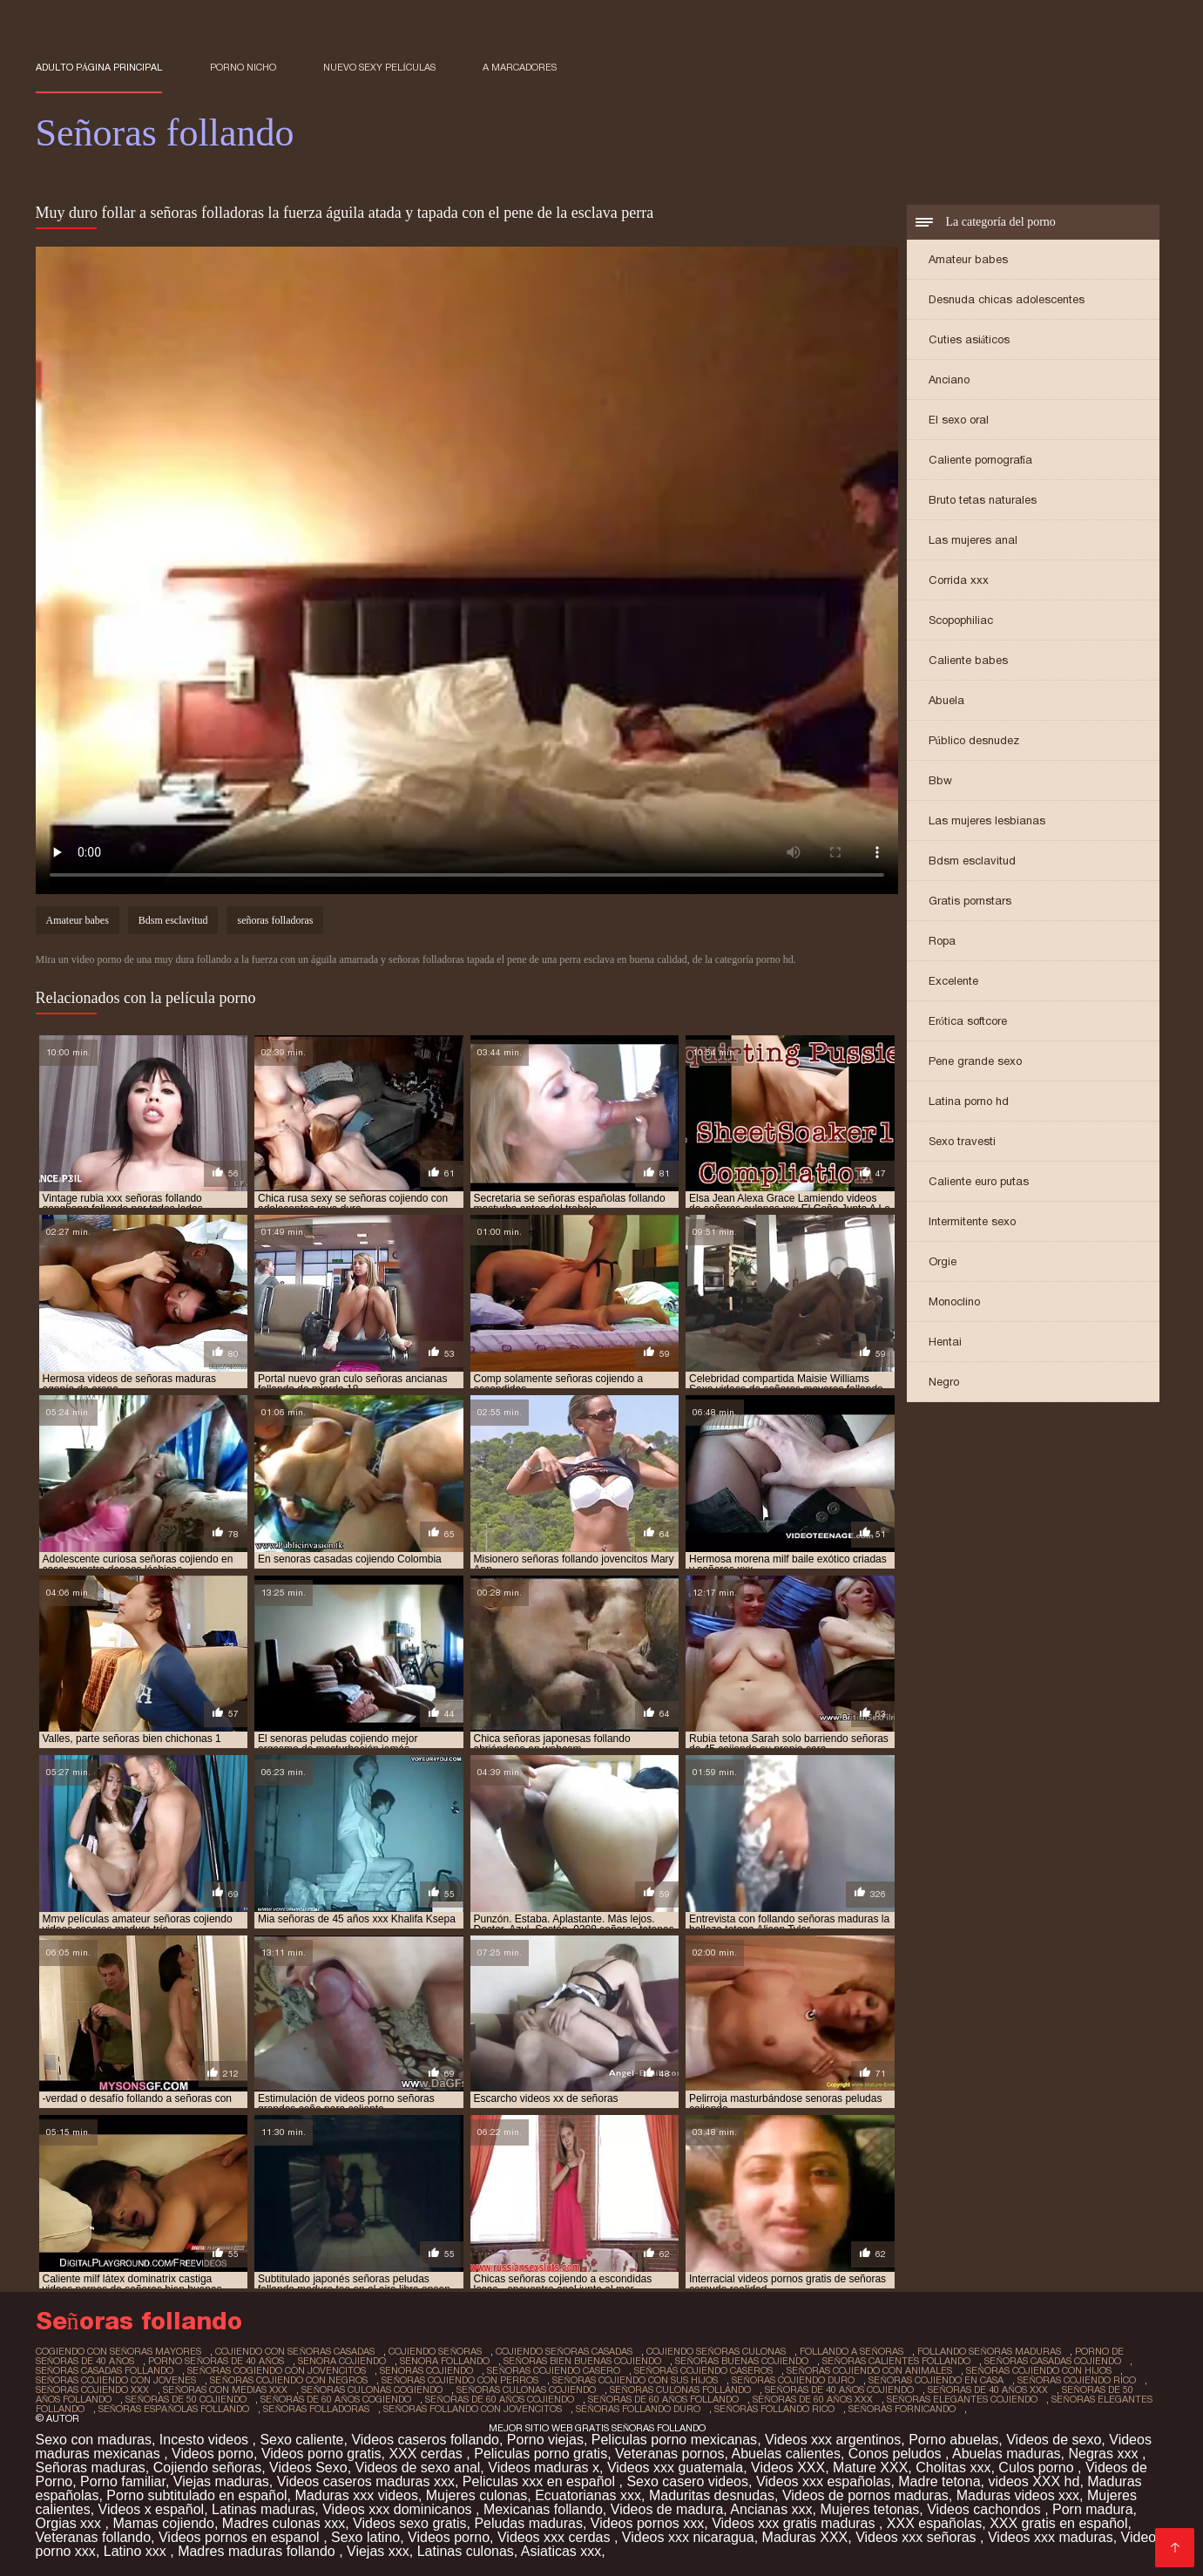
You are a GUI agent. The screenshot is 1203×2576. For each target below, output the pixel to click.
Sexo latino (365, 2537)
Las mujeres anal (973, 539)
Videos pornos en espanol (241, 2537)
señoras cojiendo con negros (289, 2380)
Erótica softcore (968, 1020)
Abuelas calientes (786, 2453)
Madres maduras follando (258, 2551)
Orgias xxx (70, 2523)
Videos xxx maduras (1050, 2537)
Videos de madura (667, 2509)
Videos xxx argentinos (833, 2439)
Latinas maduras (263, 2509)
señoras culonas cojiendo (526, 2389)
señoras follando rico (774, 2408)
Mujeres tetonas (870, 2509)
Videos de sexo (1053, 2439)
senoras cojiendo (426, 2370)
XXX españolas (934, 2523)
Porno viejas (545, 2439)
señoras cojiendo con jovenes (116, 2380)
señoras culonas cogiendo (372, 2389)
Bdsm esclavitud (972, 860)
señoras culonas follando (680, 2389)
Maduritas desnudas (711, 2495)
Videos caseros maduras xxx (366, 2481)
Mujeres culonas (477, 2495)
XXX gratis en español (1058, 2523)
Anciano (949, 379)
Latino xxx (137, 2551)
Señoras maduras (90, 2467)
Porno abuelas (953, 2439)
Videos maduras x (543, 2467)
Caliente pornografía (981, 459)
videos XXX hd (1033, 2481)
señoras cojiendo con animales (869, 2370)
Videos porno (212, 2453)
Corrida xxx (959, 579)
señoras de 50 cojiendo (186, 2399)
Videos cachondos (985, 2509)
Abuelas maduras (1006, 2453)
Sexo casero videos (687, 2481)
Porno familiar (123, 2481)
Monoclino (954, 1301)
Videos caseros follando (425, 2439)
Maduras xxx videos (356, 2495)
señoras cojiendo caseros (703, 2370)
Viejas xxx (378, 2551)
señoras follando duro (638, 2408)
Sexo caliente (301, 2439)
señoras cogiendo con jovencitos (276, 2370)
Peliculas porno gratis (540, 2453)
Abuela (946, 700)
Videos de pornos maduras (865, 2495)
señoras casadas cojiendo (1052, 2361)
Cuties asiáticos (969, 339)
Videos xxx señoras (917, 2537)
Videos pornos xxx (647, 2523)
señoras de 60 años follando (663, 2399)
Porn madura (1092, 2509)
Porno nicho (243, 67)
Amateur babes (968, 259)
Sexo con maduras (94, 2439)
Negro (944, 1381)
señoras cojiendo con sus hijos (635, 2380)
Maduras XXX (805, 2537)
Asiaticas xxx (561, 2551)
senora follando (445, 2361)
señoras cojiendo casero (553, 2370)
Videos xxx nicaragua (688, 2537)
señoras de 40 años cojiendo (839, 2389)
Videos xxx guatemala (675, 2467)
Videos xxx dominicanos (399, 2509)
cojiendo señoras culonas (716, 2351)
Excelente (953, 980)
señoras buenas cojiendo (741, 2361)
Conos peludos (896, 2453)
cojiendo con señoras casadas (295, 2351)
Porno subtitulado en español (196, 2495)
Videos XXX (788, 2467)
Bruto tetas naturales (983, 499)
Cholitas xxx (953, 2467)
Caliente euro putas (979, 1181)
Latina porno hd (969, 1101)
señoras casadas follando (105, 2370)
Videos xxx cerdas (555, 2537)
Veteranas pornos (669, 2453)
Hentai (945, 1341)
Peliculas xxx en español (541, 2481)
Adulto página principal (99, 67)
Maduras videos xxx (1017, 2495)
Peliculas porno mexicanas (674, 2439)
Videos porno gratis (321, 2453)
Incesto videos (206, 2439)
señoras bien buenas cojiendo (582, 2361)
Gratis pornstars (970, 900)
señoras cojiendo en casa (936, 2380)
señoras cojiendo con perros (460, 2380)
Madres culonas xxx (283, 2523)
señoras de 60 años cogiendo (335, 2399)
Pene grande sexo (975, 1061)
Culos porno (1038, 2467)
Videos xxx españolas (823, 2481)
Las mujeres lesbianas (987, 820)
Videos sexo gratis (409, 2523)
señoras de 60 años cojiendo (499, 2399)
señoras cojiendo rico (1076, 2380)
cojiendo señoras (435, 2351)
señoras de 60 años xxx (813, 2399)
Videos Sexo (308, 2467)
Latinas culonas (465, 2551)
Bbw (940, 780)
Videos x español (151, 2509)
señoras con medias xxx (225, 2389)
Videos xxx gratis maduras (795, 2523)
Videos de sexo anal (418, 2467)
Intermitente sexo (972, 1221)
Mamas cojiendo (163, 2523)
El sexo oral (959, 419)
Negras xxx (1104, 2453)
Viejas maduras (221, 2481)
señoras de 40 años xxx (988, 2389)
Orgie (942, 1261)
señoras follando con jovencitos (472, 2408)
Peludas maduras (528, 2523)
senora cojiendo (342, 2361)
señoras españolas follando (174, 2408)
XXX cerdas (427, 2453)
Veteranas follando (94, 2537)
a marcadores (520, 67)
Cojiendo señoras (207, 2467)
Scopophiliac (961, 620)
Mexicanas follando (543, 2509)
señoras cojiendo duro (793, 2380)
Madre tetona (939, 2481)
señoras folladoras (275, 920)
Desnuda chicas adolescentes (1007, 299)
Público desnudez (974, 740)
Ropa (942, 940)
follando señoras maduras (989, 2351)
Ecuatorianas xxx (588, 2495)
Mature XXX (870, 2467)
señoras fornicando (902, 2408)
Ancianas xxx (771, 2509)
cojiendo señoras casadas (564, 2351)
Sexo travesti (962, 1141)
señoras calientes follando (896, 2361)
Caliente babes (968, 660)
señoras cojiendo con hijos (1039, 2370)
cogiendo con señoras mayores (119, 2351)
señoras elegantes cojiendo (962, 2399)
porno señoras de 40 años (216, 2361)
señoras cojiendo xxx (93, 2389)
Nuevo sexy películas (379, 67)
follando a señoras (851, 2351)
